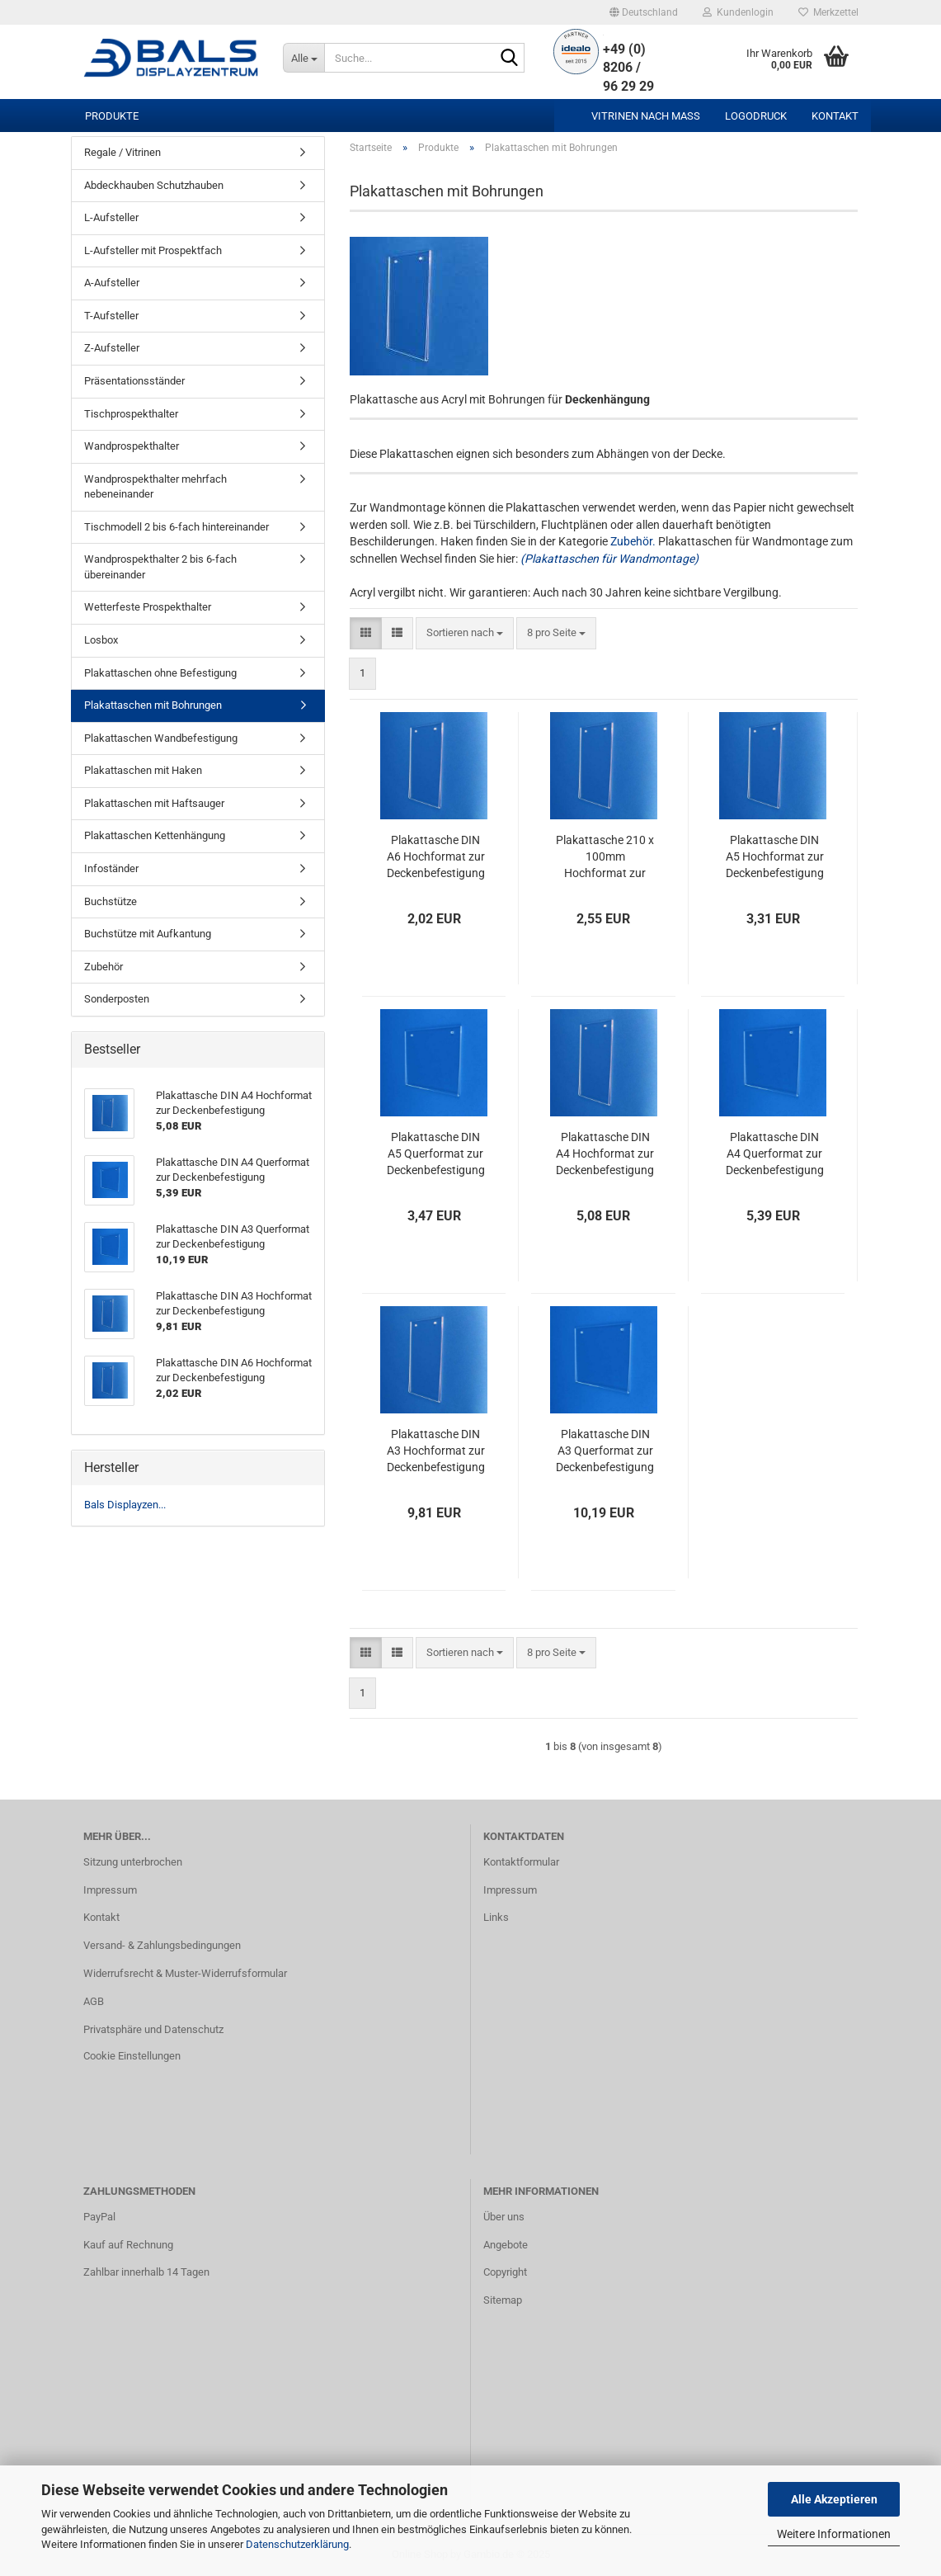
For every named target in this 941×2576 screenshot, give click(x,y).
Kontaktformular (521, 1862)
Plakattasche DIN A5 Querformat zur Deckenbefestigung (436, 1153)
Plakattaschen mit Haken (143, 770)
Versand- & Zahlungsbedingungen (162, 1945)
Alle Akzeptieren (834, 2499)
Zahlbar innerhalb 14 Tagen (146, 2272)
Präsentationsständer (134, 381)
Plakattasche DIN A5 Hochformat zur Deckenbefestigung (775, 856)
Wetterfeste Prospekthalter (147, 607)
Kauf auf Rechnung (128, 2245)
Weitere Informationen (834, 2534)
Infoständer (111, 868)
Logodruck (756, 116)
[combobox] (465, 633)
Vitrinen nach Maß (645, 116)
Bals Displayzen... (125, 1504)
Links (496, 1917)
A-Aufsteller (111, 282)
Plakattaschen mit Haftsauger (154, 803)
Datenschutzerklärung (297, 2544)
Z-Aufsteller (111, 348)
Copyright (505, 2272)
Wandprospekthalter (131, 446)
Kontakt (835, 116)
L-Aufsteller (111, 217)
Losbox (101, 640)
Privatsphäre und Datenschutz (153, 2029)
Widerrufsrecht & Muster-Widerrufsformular (185, 1973)
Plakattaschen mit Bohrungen (153, 705)
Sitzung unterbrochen (132, 1862)
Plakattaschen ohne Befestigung (160, 673)
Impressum (110, 1890)
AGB (93, 2001)
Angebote (505, 2245)
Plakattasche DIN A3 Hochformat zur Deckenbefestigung (436, 1450)
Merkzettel (828, 12)
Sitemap (502, 2300)
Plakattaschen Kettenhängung (154, 835)
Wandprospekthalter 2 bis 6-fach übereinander (160, 567)
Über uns (504, 2216)
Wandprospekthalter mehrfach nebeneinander (155, 487)
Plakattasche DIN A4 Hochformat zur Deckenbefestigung (605, 1153)
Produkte (112, 116)
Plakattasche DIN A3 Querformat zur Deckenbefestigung (605, 1450)
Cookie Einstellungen (132, 2056)
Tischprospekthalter (131, 414)
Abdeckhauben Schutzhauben (153, 185)
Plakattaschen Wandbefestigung (161, 738)
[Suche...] (303, 58)
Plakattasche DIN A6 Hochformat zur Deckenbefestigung (436, 856)
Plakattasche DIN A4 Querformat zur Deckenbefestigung (775, 1153)
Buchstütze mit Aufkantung (147, 933)
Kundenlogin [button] (738, 12)
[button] (643, 12)
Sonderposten (116, 999)
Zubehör (103, 966)
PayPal (99, 2216)
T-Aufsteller (111, 315)
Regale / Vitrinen (122, 152)
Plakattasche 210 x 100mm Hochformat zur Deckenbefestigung (605, 857)
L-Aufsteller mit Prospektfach (153, 250)
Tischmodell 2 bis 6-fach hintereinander (176, 527)
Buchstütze (110, 901)
